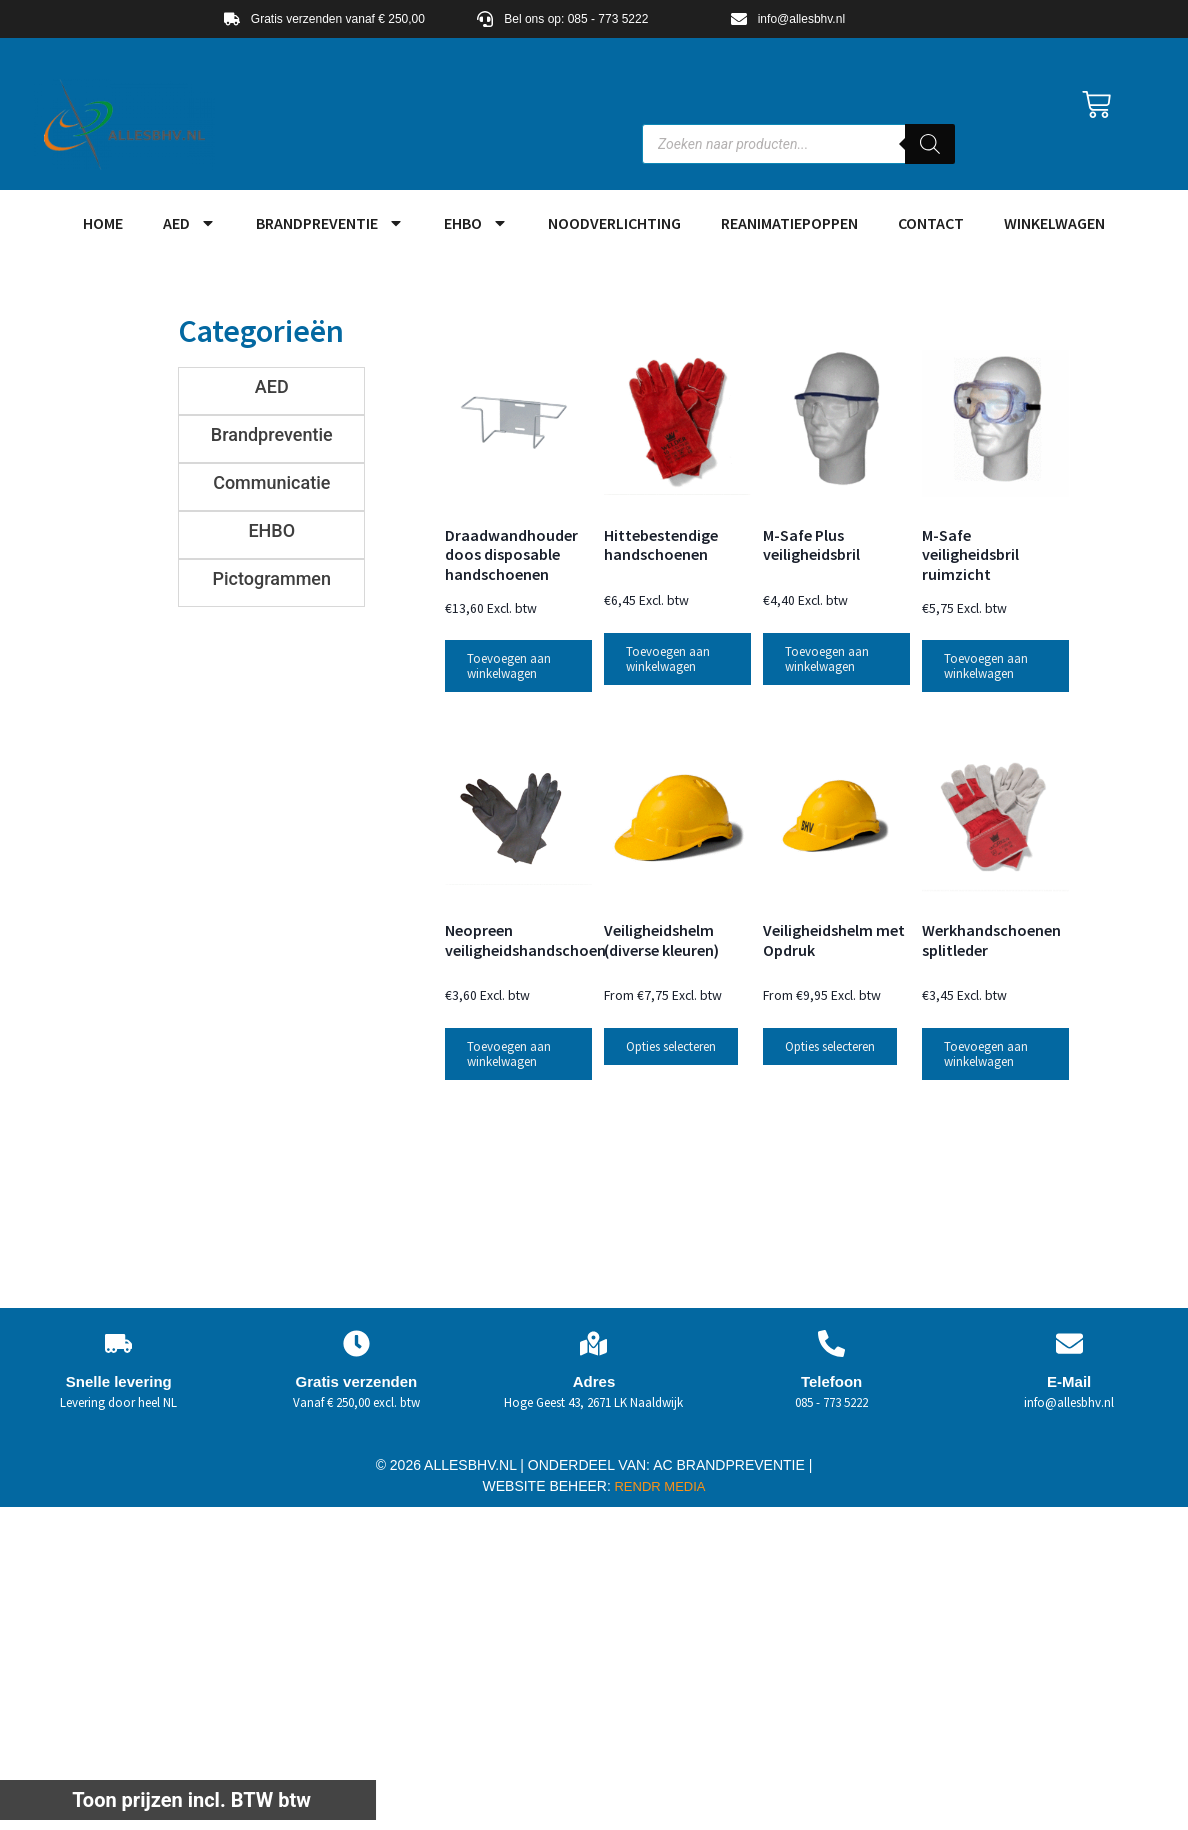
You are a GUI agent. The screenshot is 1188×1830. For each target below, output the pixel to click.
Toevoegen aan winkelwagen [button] (509, 666)
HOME (103, 223)
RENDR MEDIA (658, 1486)
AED (189, 223)
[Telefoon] (831, 1343)
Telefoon (831, 1381)
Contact (931, 223)
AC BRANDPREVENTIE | (732, 1465)
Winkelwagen (1054, 223)
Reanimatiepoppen (789, 223)
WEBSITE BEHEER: (547, 1486)
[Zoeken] (930, 144)
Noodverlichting (614, 223)
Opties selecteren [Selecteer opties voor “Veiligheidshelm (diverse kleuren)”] (671, 1046)
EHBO (476, 223)
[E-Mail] (1069, 1343)
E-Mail (1069, 1381)
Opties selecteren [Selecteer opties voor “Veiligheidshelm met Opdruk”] (830, 1046)
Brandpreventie (330, 223)
